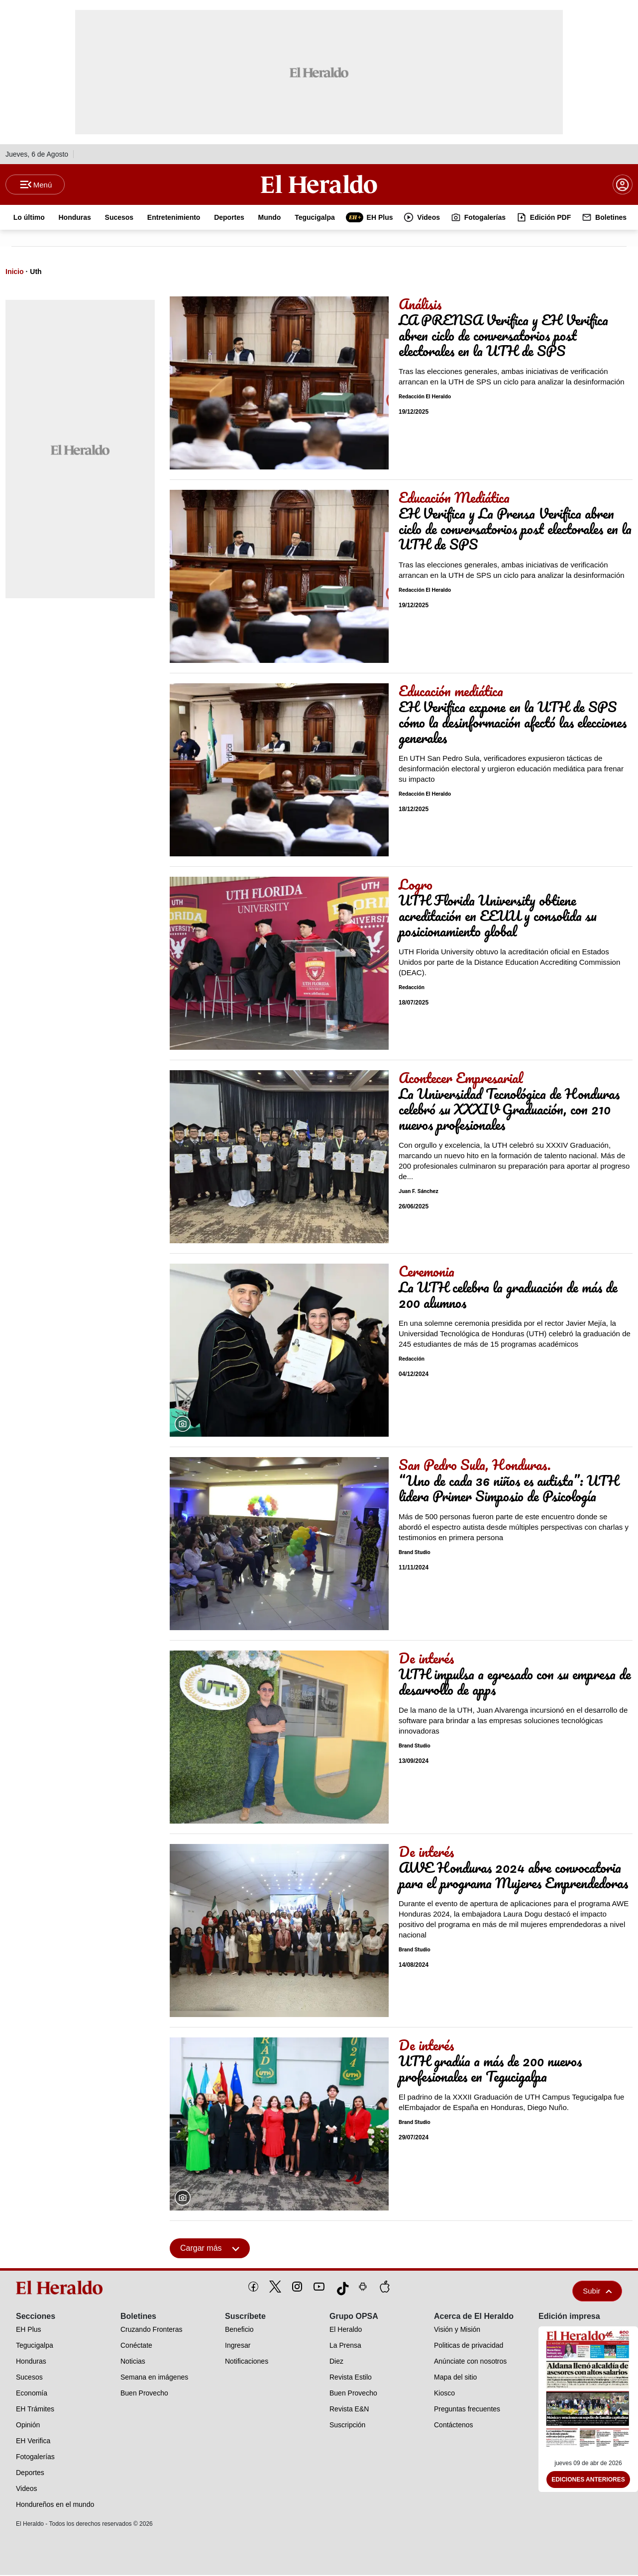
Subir (597, 2292)
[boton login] (623, 185)
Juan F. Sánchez (418, 1192)
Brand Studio (414, 1553)
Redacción (412, 988)
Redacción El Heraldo (425, 397)
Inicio (14, 272)
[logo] (61, 2289)
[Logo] (319, 184)
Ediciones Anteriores (588, 2480)
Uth (35, 272)
